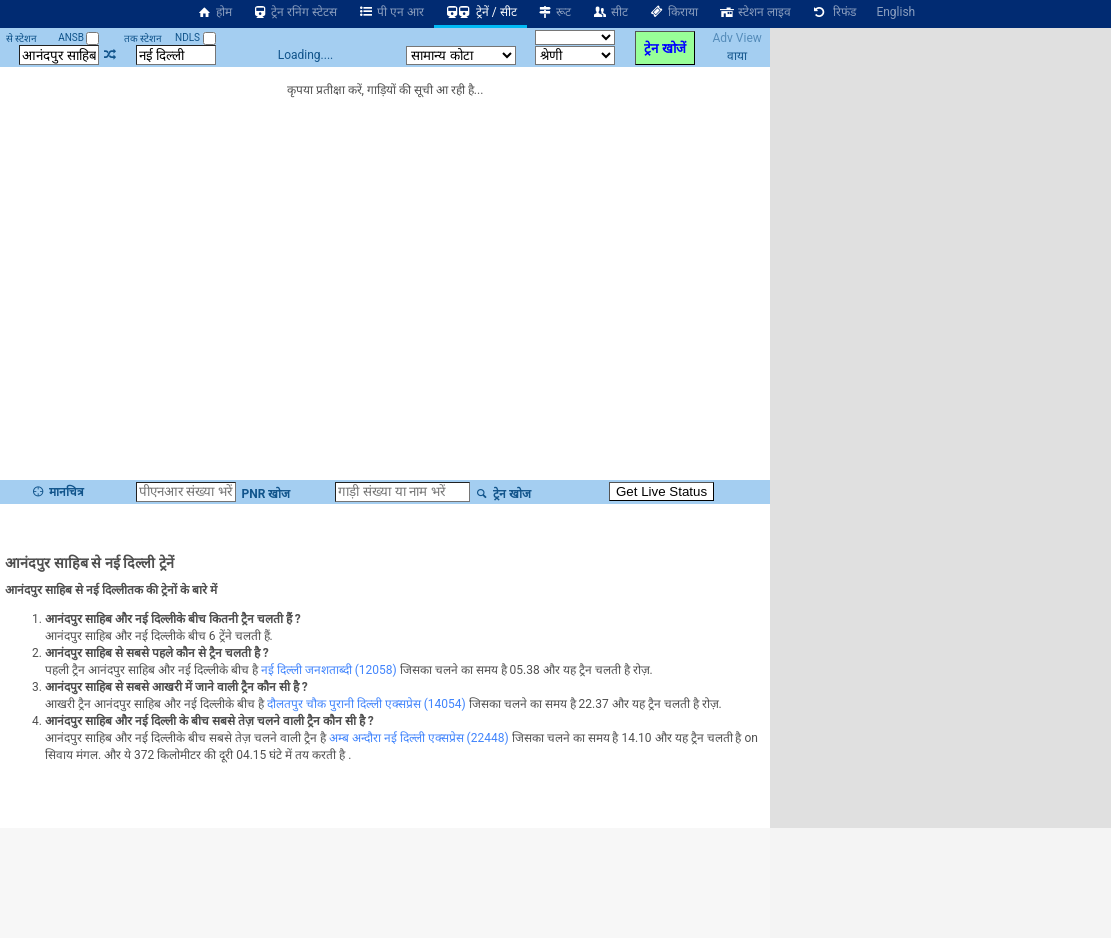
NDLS (195, 37)
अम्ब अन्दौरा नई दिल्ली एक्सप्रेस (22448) (419, 738)
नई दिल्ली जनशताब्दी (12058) (329, 670)
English (895, 12)
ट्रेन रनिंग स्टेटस (295, 12)
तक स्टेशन (143, 38)
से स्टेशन (21, 38)
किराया (673, 12)
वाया (737, 56)
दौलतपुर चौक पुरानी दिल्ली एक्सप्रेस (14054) (366, 704)
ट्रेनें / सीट (480, 12)
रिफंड (834, 12)
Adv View (736, 38)
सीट (609, 12)
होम (214, 12)
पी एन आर (390, 12)
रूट (554, 12)
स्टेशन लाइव (754, 12)
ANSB (78, 37)
